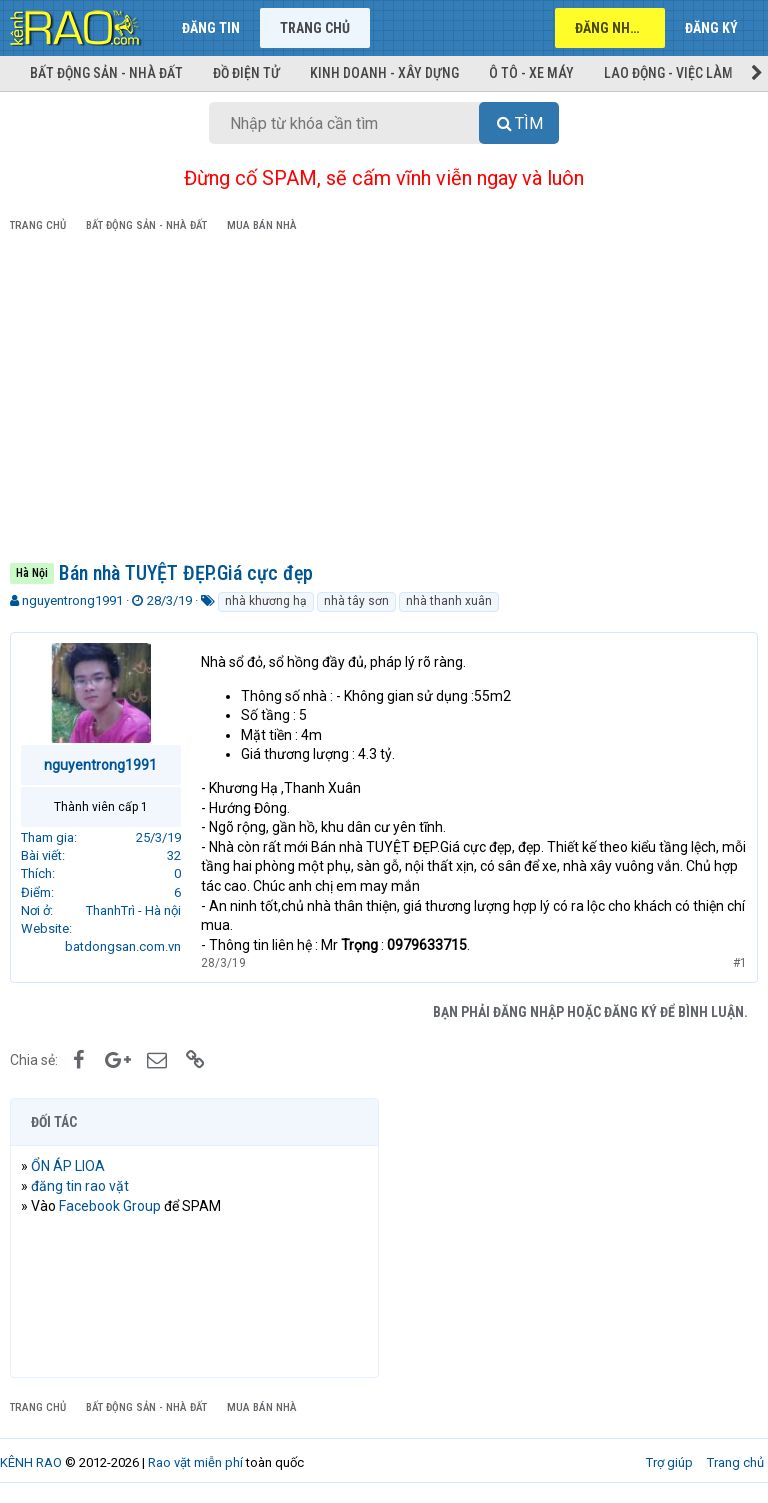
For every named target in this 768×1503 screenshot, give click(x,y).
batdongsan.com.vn (123, 946)
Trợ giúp (669, 1462)
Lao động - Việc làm (668, 73)
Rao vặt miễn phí (195, 1462)
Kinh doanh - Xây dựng (384, 73)
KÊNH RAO (31, 1462)
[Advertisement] (384, 401)
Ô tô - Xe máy (531, 73)
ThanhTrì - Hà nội (133, 910)
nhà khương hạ (266, 601)
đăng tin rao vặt (80, 1186)
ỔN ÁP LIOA (68, 1166)
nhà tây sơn (356, 601)
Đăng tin (211, 28)
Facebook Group (110, 1206)
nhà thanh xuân (449, 601)
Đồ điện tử (246, 73)
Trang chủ (315, 28)
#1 (740, 963)
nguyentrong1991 (72, 600)
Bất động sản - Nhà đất (106, 73)
